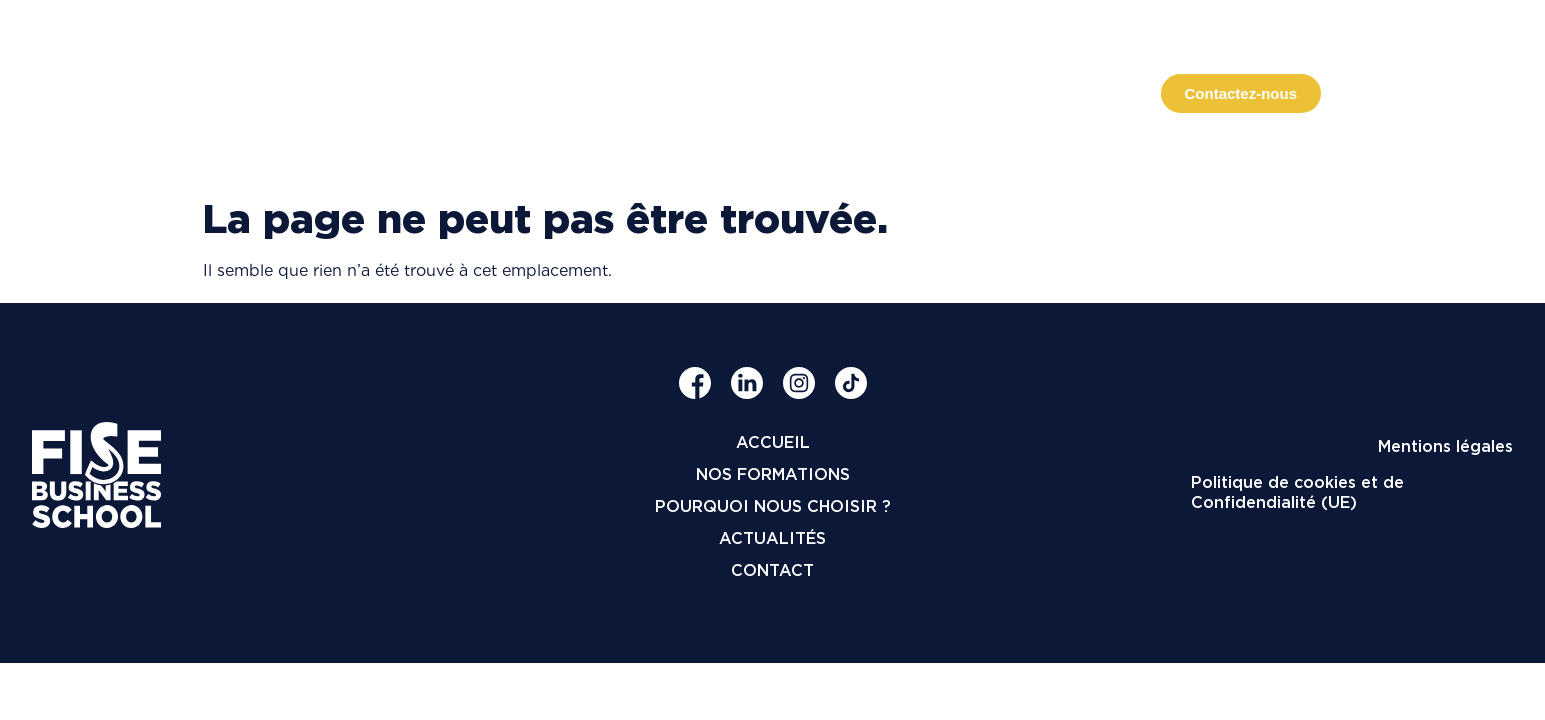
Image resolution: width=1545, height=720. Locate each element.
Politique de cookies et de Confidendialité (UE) (1297, 492)
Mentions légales (1445, 446)
